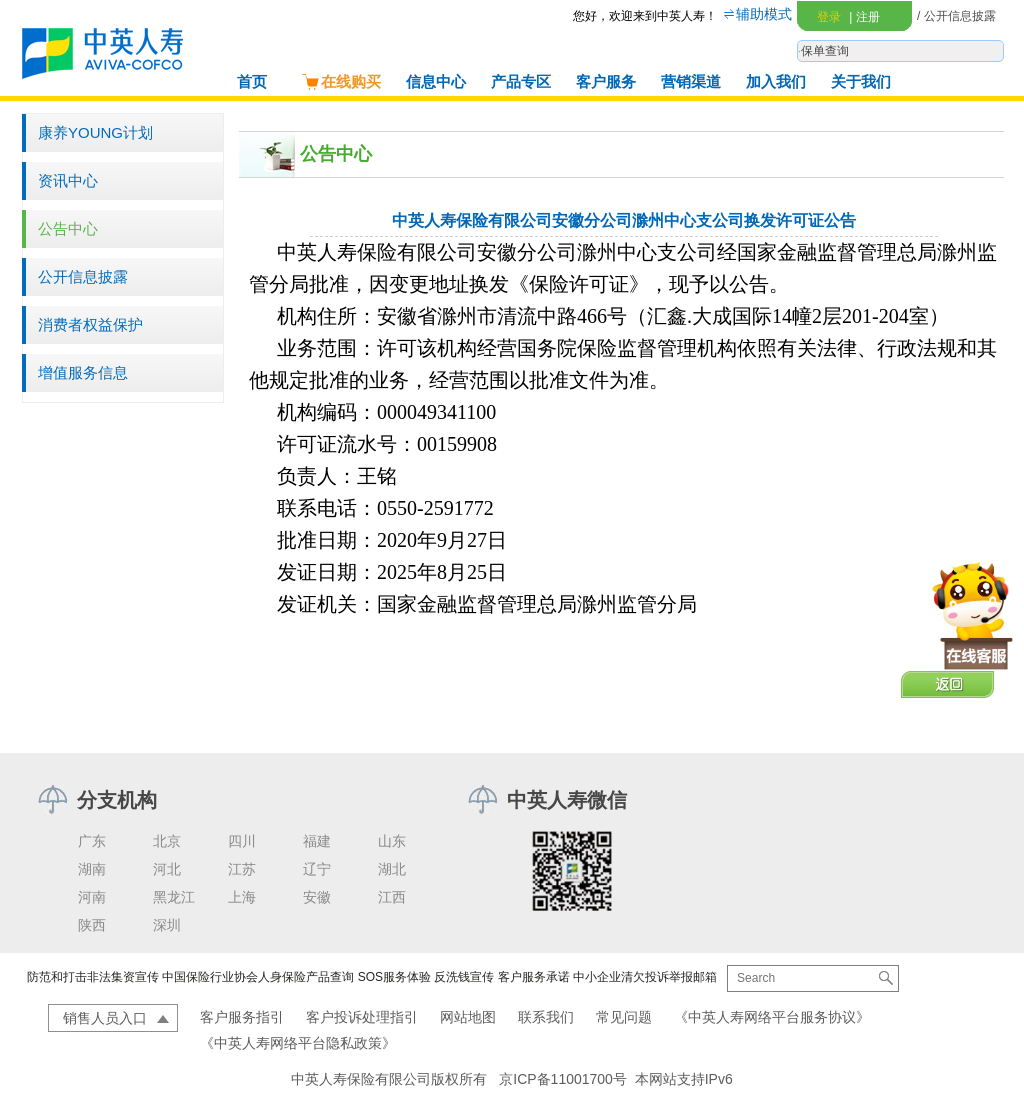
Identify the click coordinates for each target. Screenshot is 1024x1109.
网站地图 (468, 1017)
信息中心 (436, 81)
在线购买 (341, 81)
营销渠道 (691, 81)
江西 (392, 897)
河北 (167, 869)
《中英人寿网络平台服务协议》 (772, 1017)
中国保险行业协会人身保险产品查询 (258, 977)
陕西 (92, 925)
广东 (92, 841)
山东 (392, 841)
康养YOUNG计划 (95, 132)
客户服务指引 (242, 1017)
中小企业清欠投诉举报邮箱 (645, 977)
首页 (252, 81)
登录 (829, 17)
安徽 (317, 897)
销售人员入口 (105, 1018)
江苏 (242, 869)
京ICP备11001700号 (563, 1079)
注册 (864, 17)
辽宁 (317, 869)
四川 (242, 841)
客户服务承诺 (534, 977)
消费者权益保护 (90, 324)
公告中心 (68, 228)
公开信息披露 (83, 276)
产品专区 (521, 81)
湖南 (92, 869)
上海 (242, 897)
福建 (317, 841)
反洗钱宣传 (464, 977)
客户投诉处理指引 (362, 1017)
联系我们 (546, 1017)
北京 (167, 841)
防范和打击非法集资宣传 (93, 977)
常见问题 (624, 1017)
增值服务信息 (83, 372)
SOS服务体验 (394, 977)
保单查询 (825, 51)
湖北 (392, 869)
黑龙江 (174, 897)
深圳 (167, 925)
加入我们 (776, 81)
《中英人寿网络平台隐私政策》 (298, 1043)
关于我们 (861, 81)
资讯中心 (68, 180)
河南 (92, 897)
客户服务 (606, 81)
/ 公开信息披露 (956, 16)
